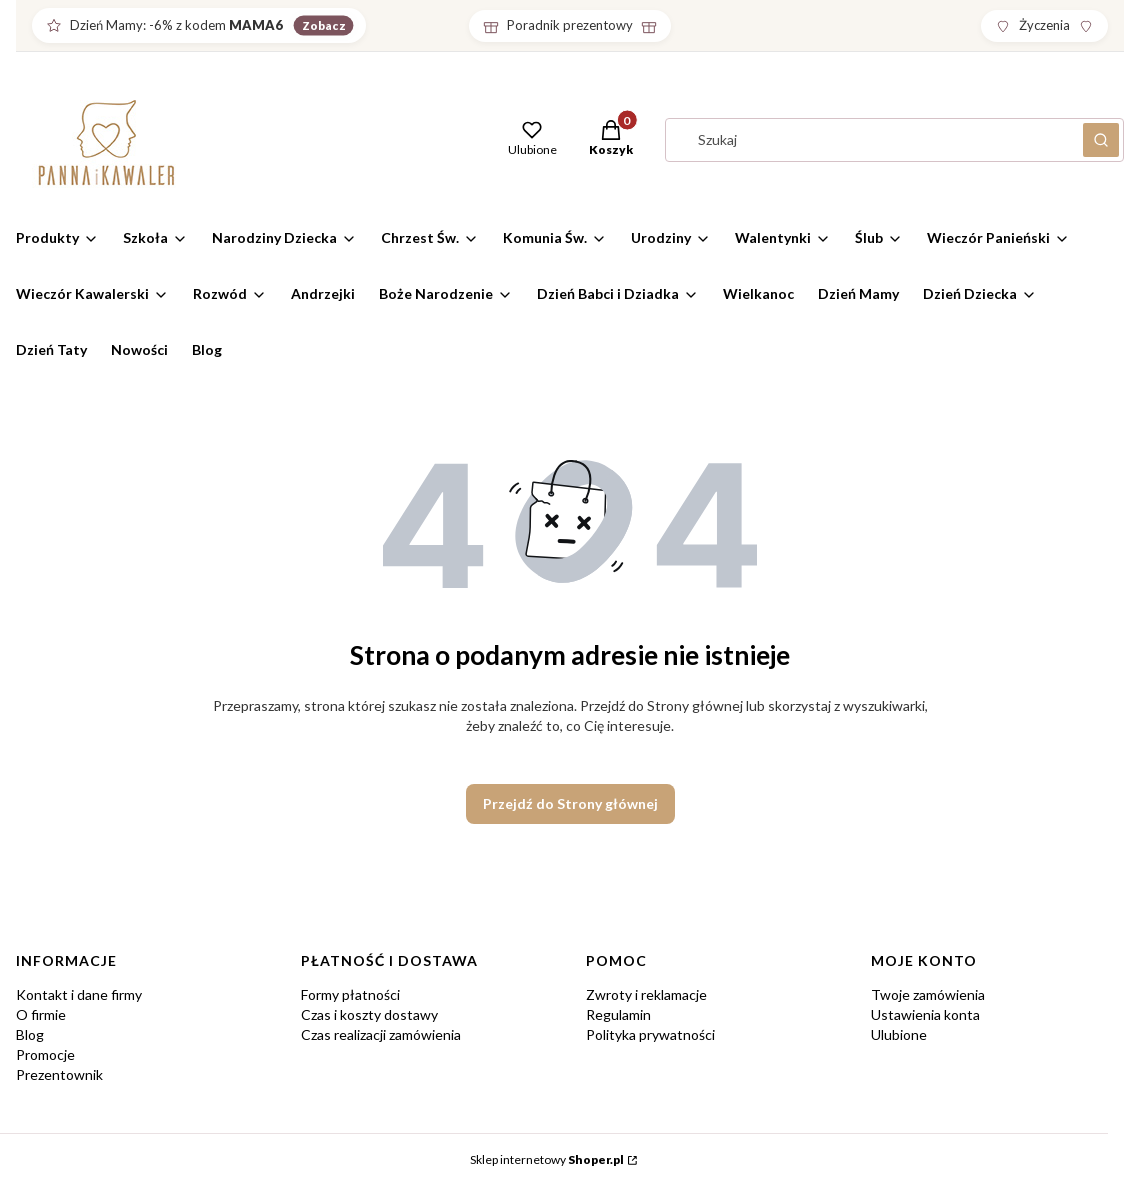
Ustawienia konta (925, 1014)
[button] (611, 140)
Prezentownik (59, 1074)
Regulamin (618, 1014)
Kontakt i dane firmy (79, 994)
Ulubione (899, 1034)
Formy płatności (350, 994)
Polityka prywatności (650, 1034)
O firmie (41, 1014)
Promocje (45, 1054)
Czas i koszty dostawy (369, 1014)
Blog (30, 1034)
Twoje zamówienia (928, 994)
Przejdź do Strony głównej (570, 803)
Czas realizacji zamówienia (381, 1034)
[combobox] (868, 140)
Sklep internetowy (547, 1159)
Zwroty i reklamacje (646, 994)
